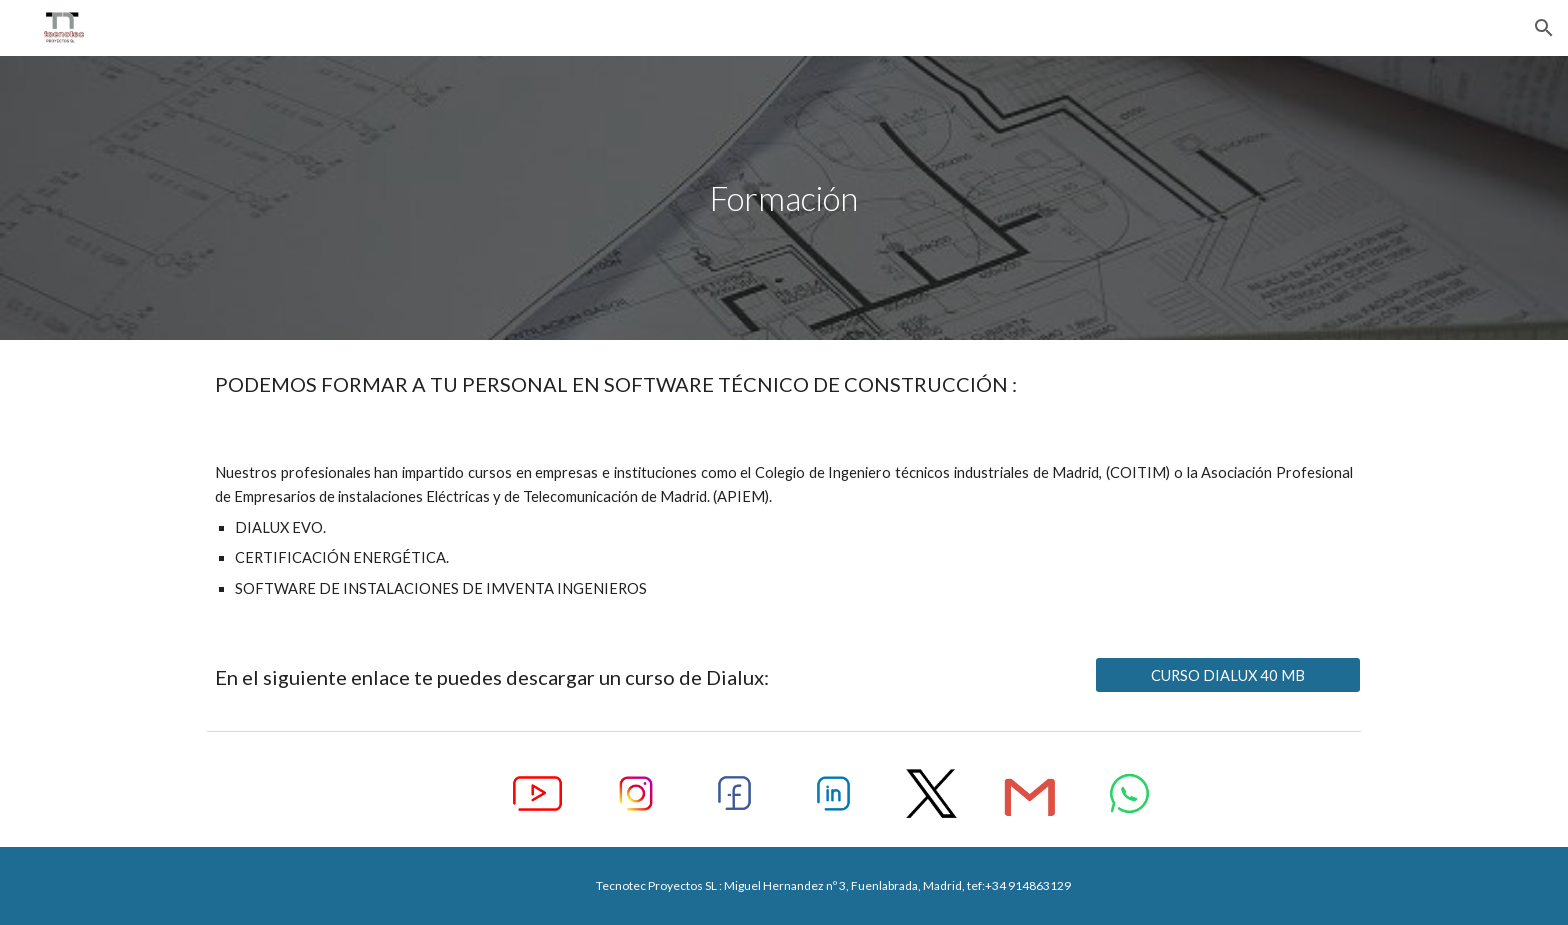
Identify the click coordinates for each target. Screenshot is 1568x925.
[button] (1544, 28)
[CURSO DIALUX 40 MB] (1228, 675)
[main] (784, 198)
